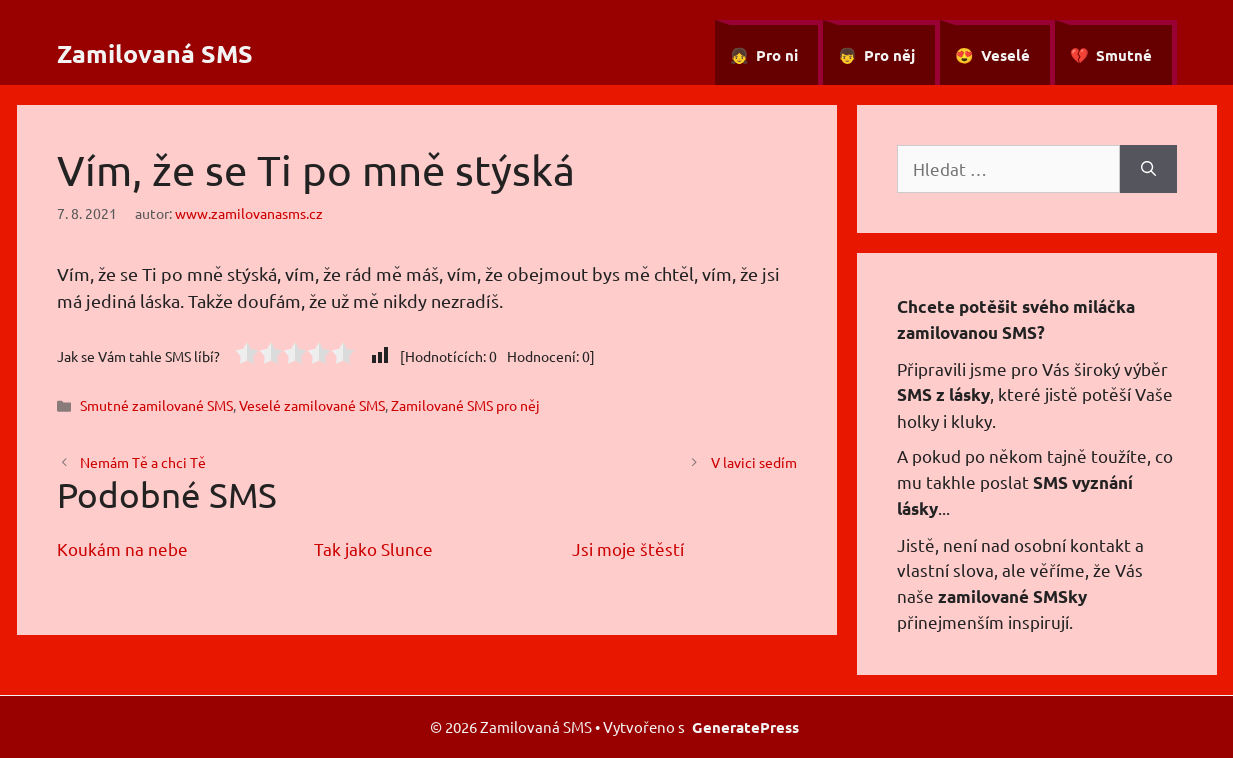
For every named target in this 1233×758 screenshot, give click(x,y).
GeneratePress (745, 727)
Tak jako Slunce (373, 548)
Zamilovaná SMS (155, 53)
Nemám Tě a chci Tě (143, 462)
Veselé (1005, 55)
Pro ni (777, 55)
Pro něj (889, 55)
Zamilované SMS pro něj (465, 405)
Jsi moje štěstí (628, 548)
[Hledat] (1148, 169)
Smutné (1124, 55)
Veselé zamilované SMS (312, 405)
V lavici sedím (754, 462)
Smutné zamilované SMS (156, 405)
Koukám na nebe (122, 548)
